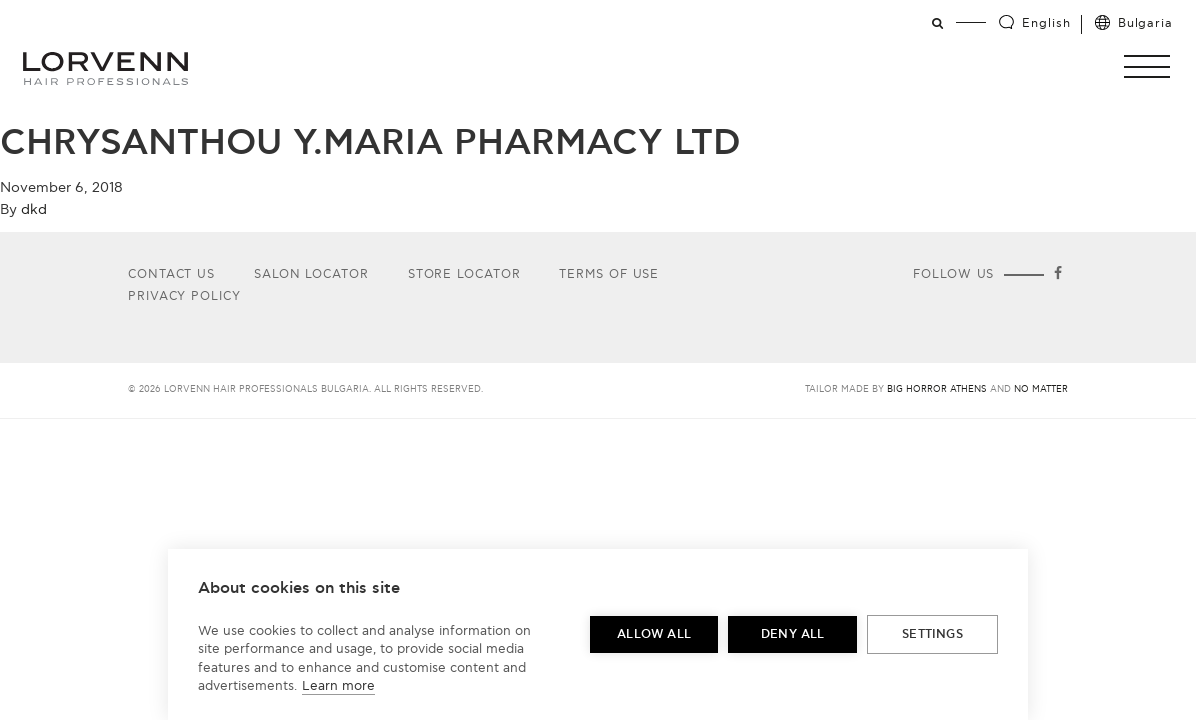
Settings (932, 634)
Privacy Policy (184, 296)
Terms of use (609, 274)
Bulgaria (1145, 23)
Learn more (338, 686)
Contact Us (171, 274)
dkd (34, 209)
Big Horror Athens (937, 389)
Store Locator (464, 274)
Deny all (793, 634)
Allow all (654, 634)
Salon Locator (311, 274)
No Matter (1041, 389)
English (1046, 23)
